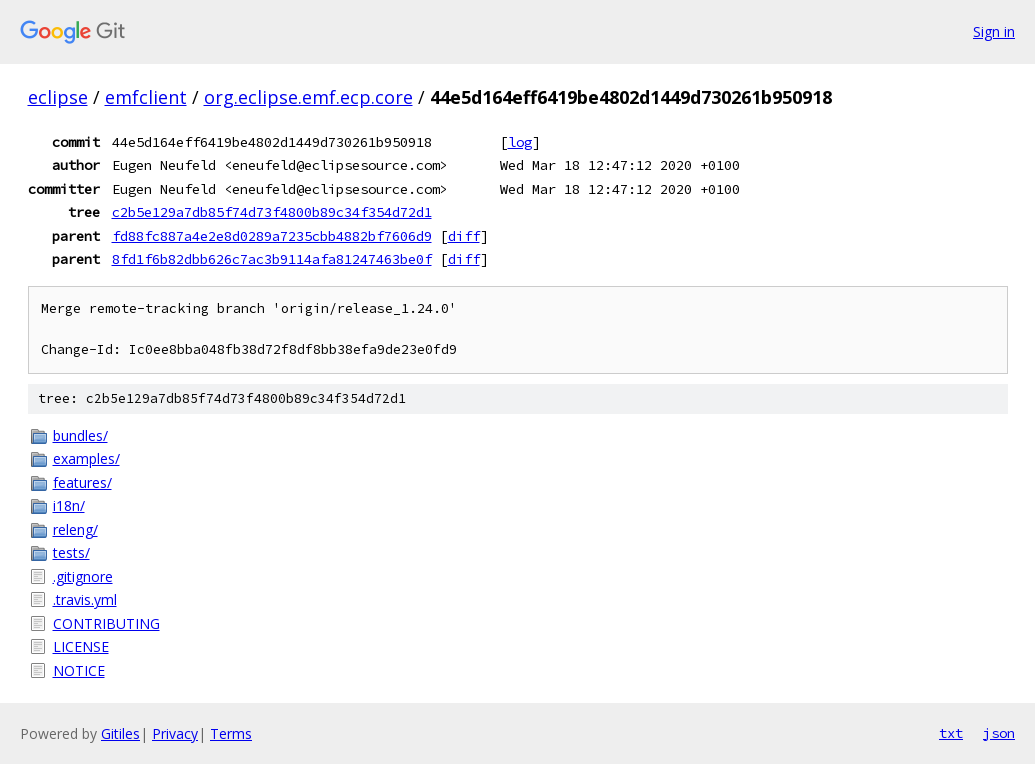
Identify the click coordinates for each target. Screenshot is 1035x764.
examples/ (86, 458)
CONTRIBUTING (106, 623)
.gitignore (83, 576)
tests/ (71, 552)
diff (464, 236)
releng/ (75, 529)
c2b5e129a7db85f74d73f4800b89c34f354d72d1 (272, 212)
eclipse (58, 97)
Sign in (994, 31)
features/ (82, 482)
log (520, 142)
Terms (231, 733)
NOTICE (79, 670)
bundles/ (80, 435)
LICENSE (81, 646)
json (999, 733)
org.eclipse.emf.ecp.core (308, 97)
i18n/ (69, 505)
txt (951, 733)
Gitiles (120, 733)
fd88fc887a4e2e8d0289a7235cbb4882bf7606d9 (272, 236)
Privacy (175, 733)
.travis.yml (85, 599)
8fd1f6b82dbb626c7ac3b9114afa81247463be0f (272, 259)
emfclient (146, 97)
